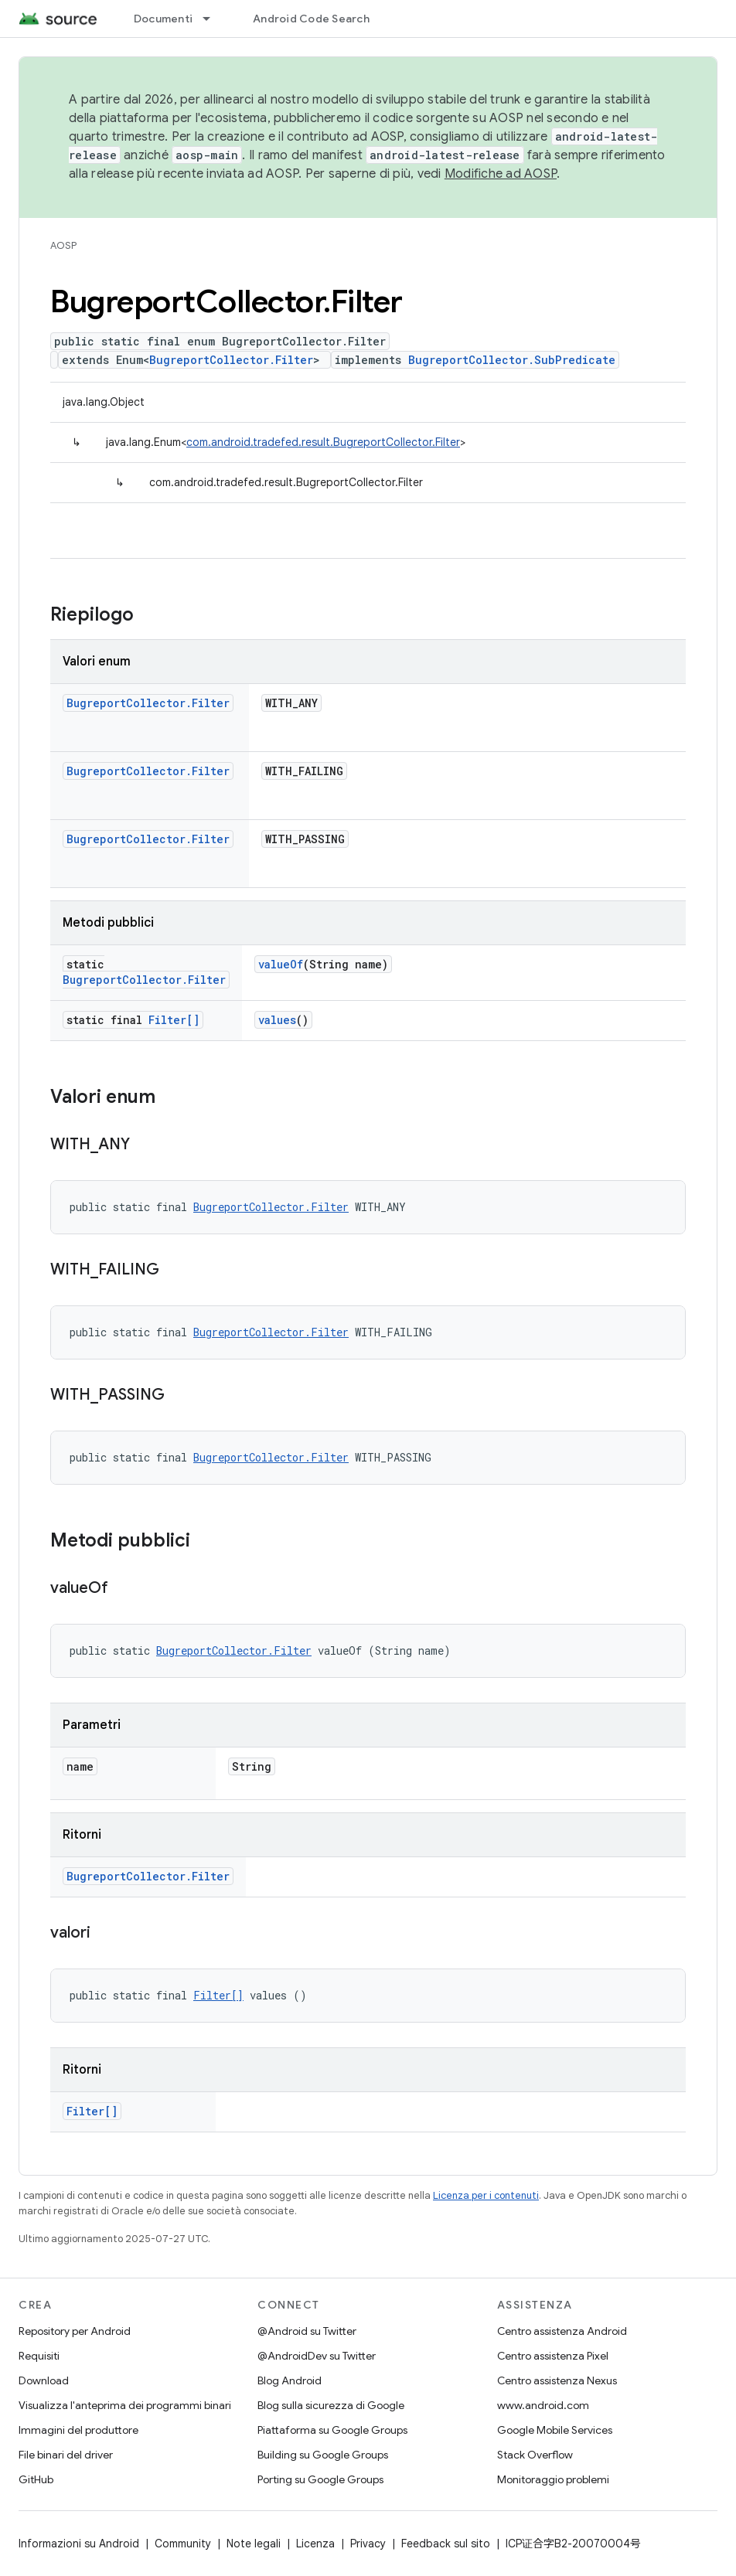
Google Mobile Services (554, 2430)
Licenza (315, 2543)
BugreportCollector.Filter (231, 359)
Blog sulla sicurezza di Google (330, 2405)
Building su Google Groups (322, 2455)
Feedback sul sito (445, 2543)
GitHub (36, 2479)
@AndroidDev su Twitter (316, 2356)
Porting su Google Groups (320, 2479)
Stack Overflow (535, 2455)
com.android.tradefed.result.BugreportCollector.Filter (323, 442)
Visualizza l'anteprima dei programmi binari (125, 2405)
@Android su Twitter (306, 2331)
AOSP (63, 245)
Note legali (254, 2543)
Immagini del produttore (78, 2430)
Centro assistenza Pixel (552, 2356)
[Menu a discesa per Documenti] (213, 18)
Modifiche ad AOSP (501, 174)
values (277, 1019)
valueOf (280, 964)
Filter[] (173, 1019)
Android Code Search (311, 19)
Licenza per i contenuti (486, 2195)
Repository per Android (75, 2331)
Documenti (163, 19)
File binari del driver (66, 2455)
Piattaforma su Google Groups (332, 2430)
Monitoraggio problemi (553, 2479)
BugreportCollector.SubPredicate (511, 359)
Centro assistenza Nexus (557, 2380)
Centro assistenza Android (562, 2331)
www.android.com (543, 2405)
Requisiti (39, 2356)
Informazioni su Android (79, 2543)
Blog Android (289, 2380)
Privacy (368, 2543)
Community (183, 2543)
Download (44, 2380)
